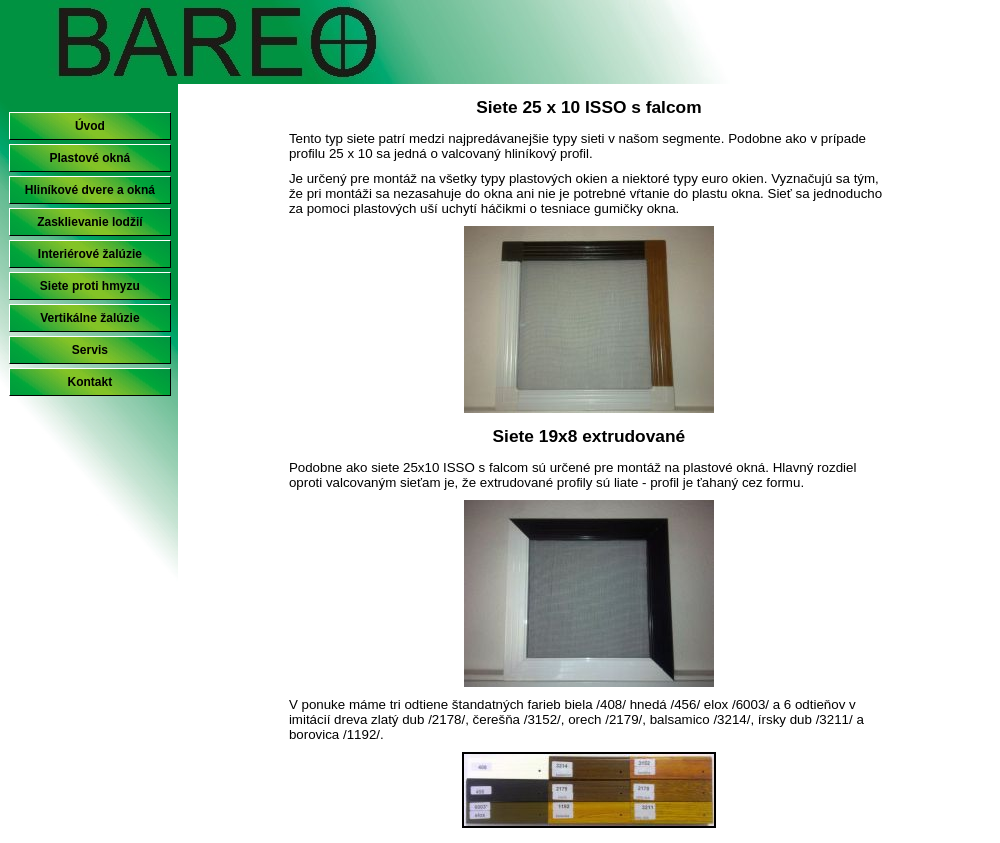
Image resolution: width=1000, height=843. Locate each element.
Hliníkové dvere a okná (90, 190)
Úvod (90, 126)
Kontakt (90, 382)
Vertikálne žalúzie (89, 318)
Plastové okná (90, 158)
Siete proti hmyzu (90, 286)
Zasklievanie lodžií (89, 222)
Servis (90, 350)
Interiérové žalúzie (90, 254)
